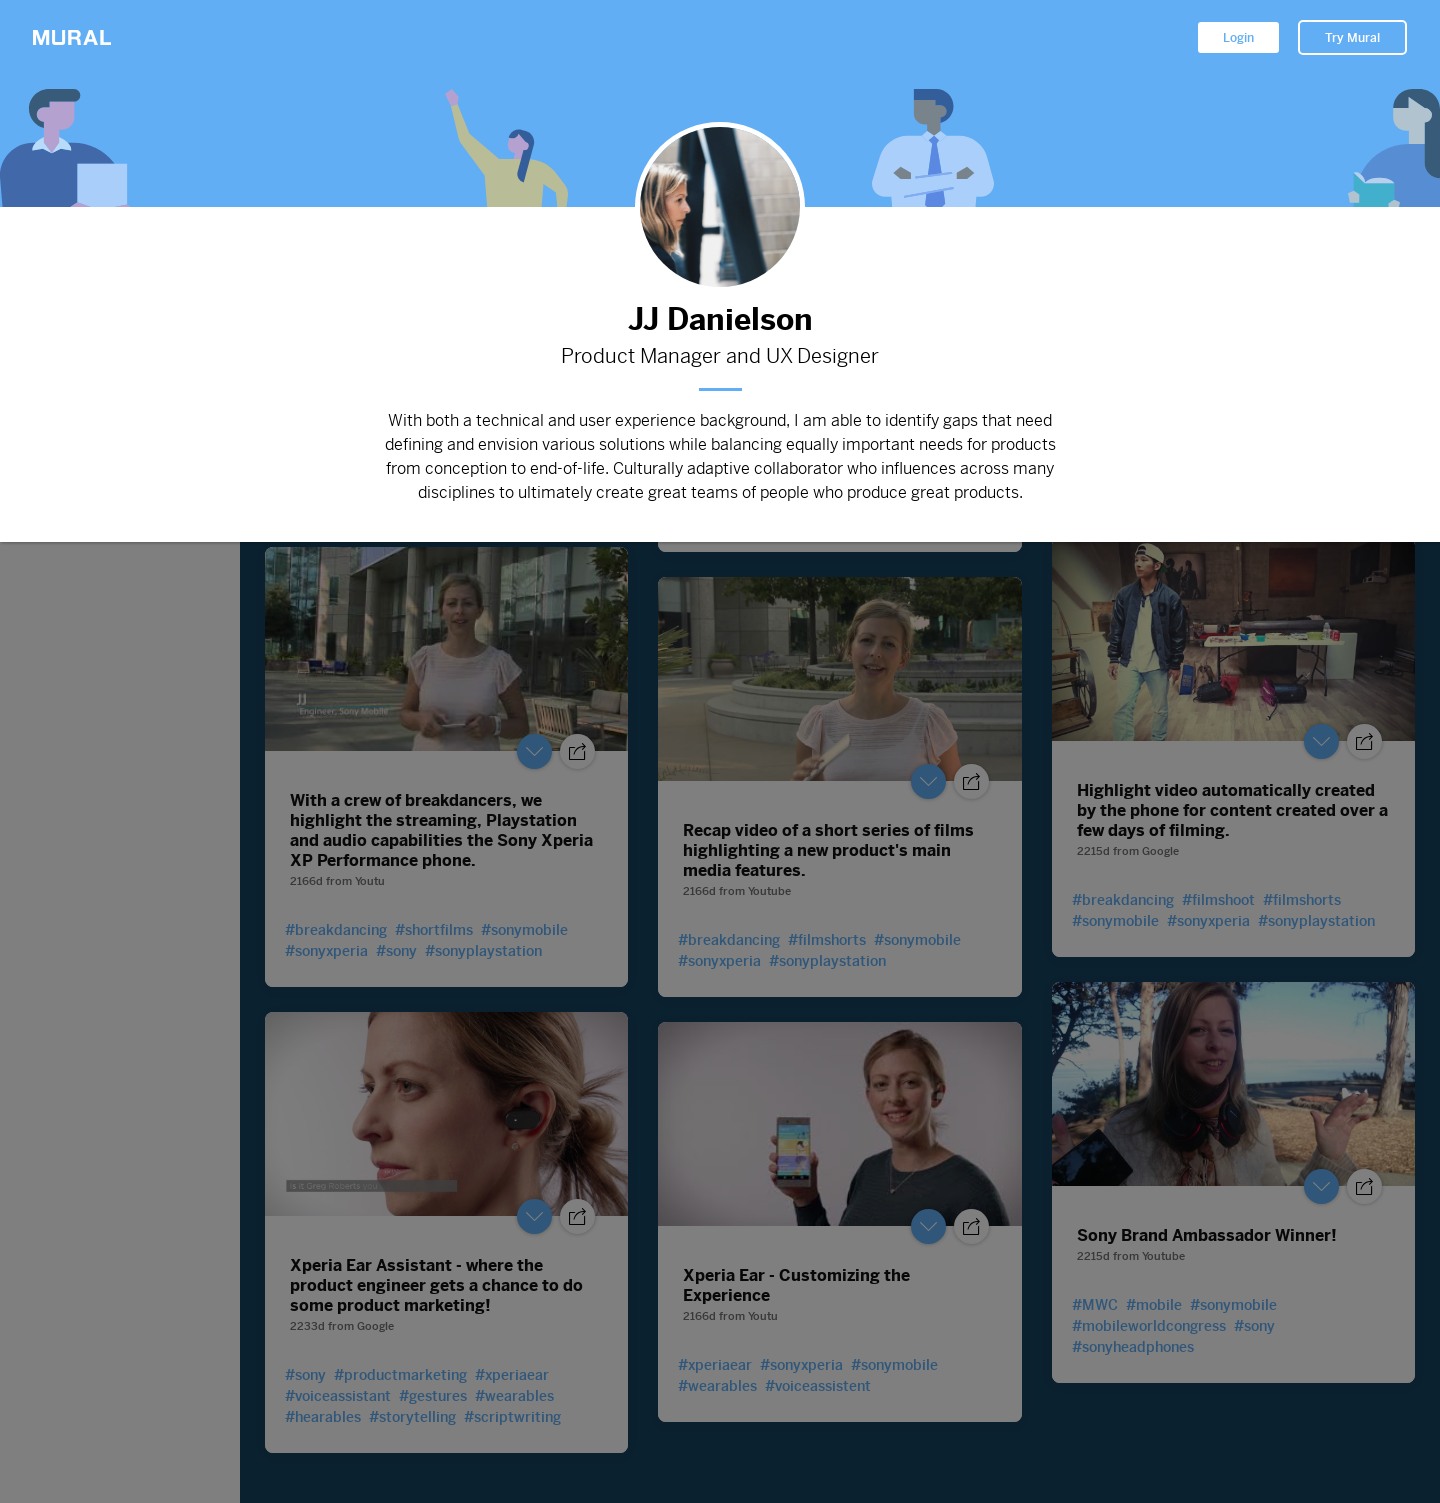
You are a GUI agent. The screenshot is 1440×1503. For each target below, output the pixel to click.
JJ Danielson (720, 319)
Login (1238, 38)
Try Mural (1352, 38)
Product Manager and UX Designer (720, 357)
